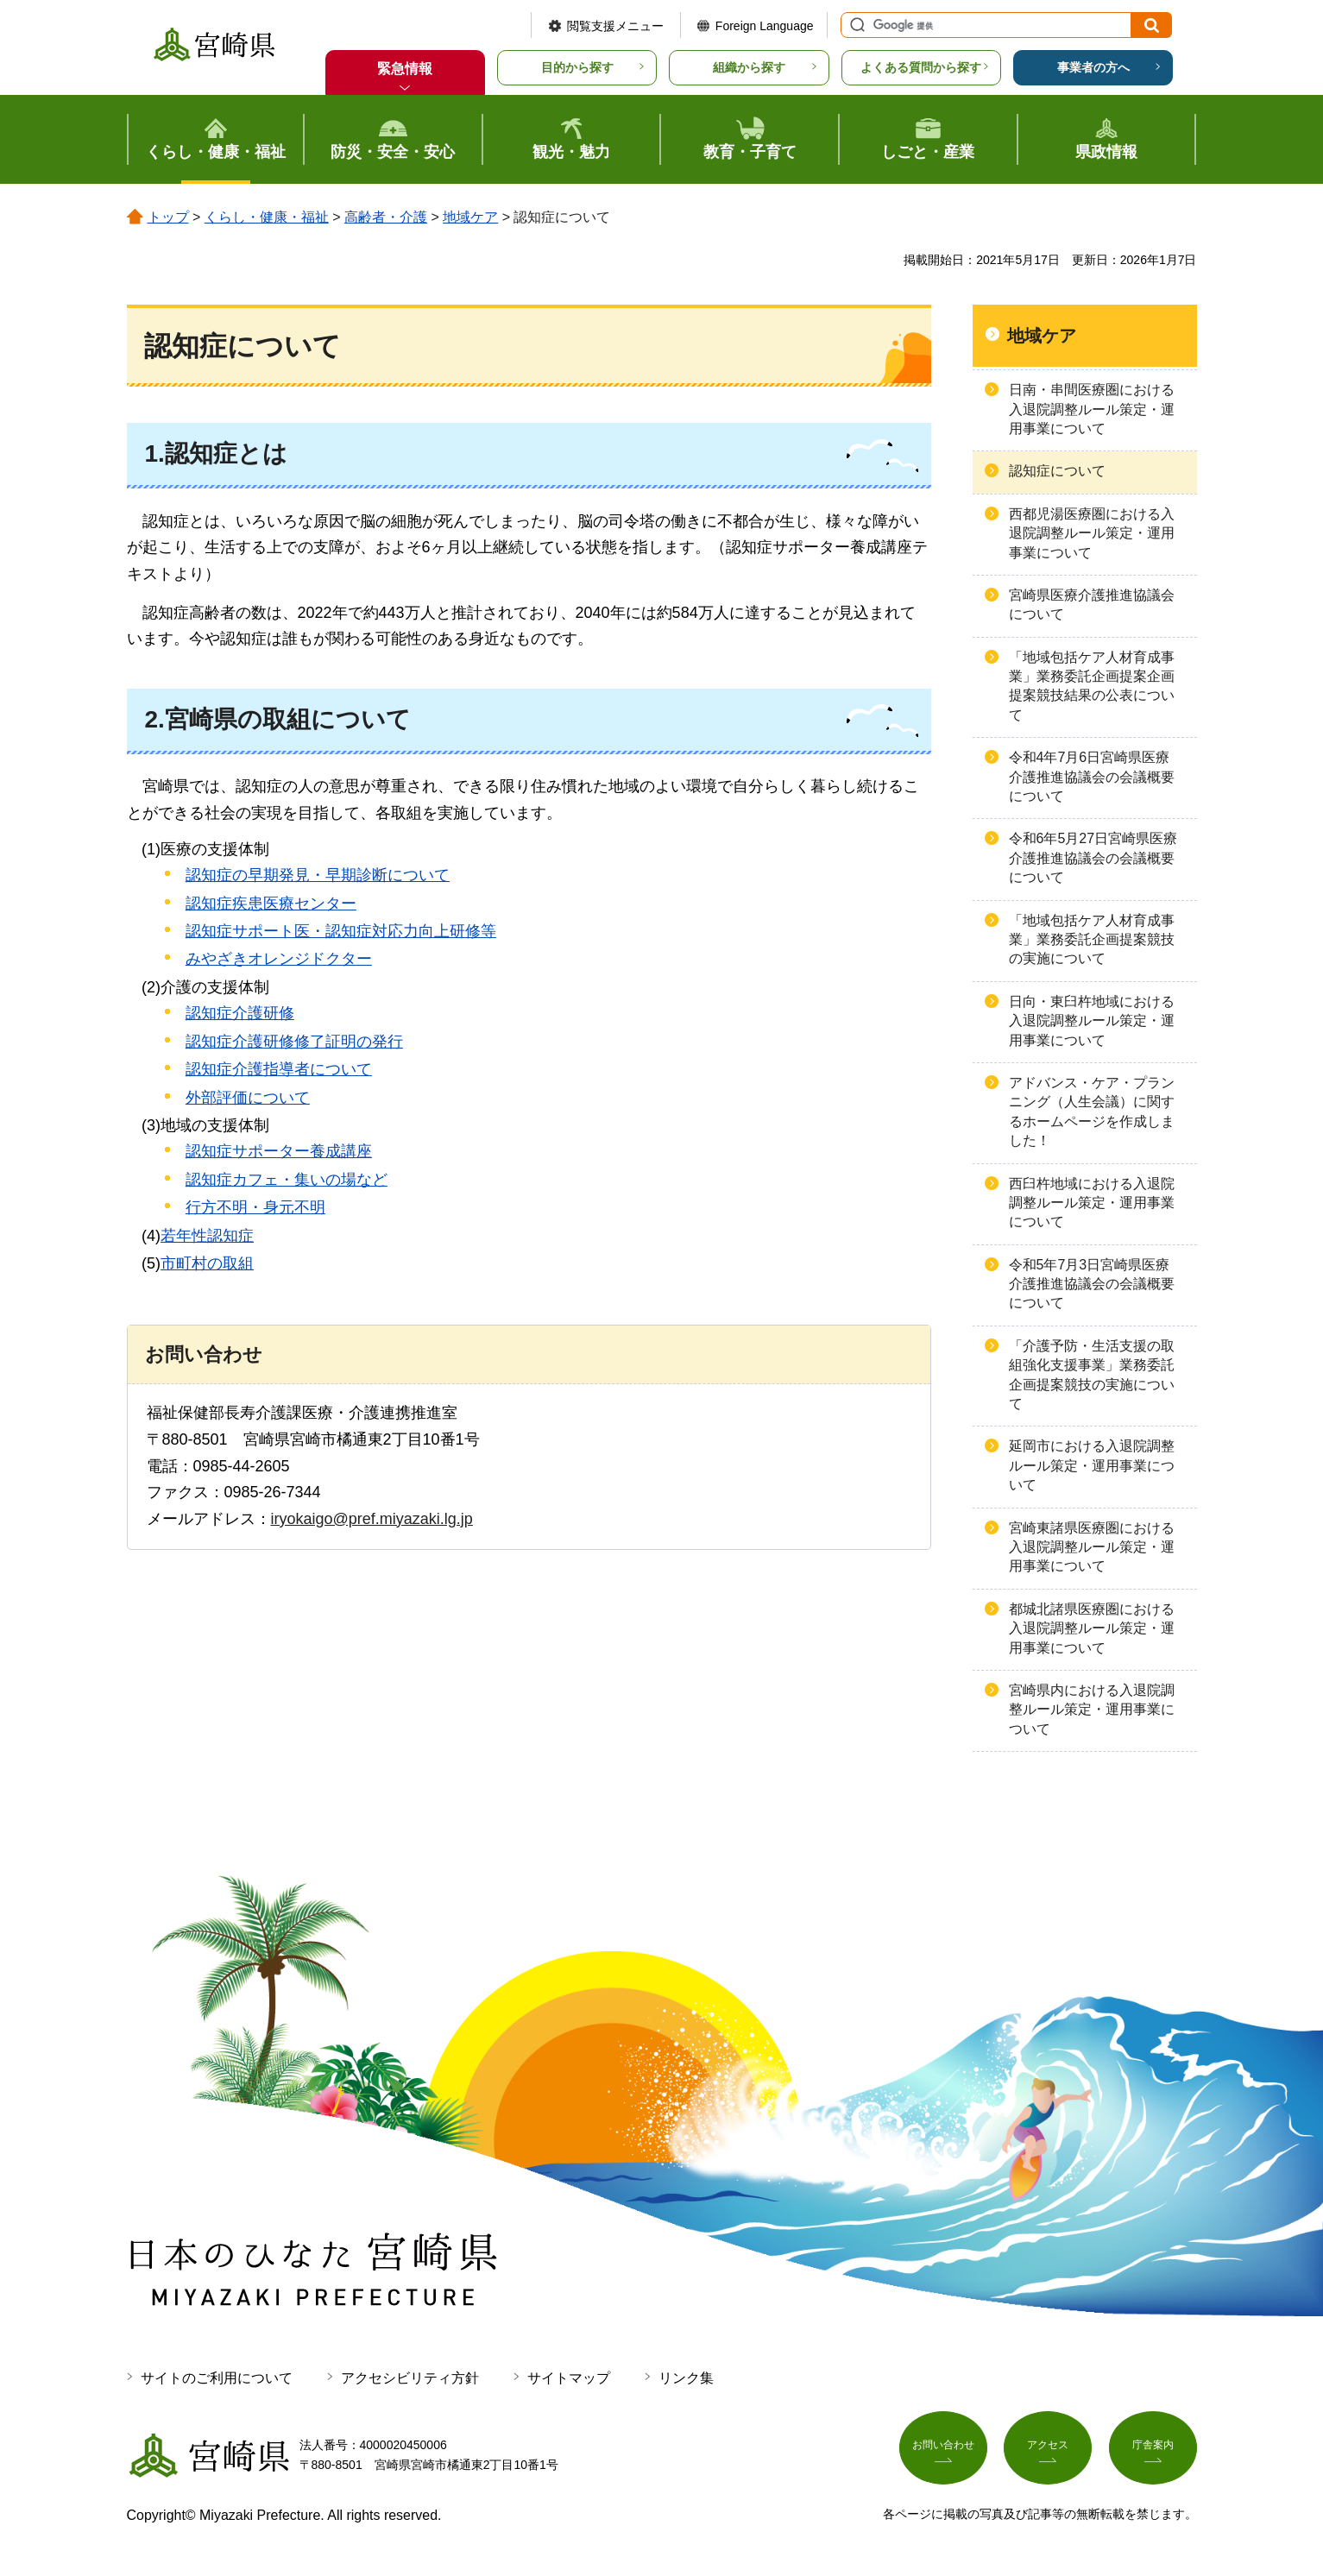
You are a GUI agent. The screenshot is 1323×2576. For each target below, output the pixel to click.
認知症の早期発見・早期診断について (318, 875)
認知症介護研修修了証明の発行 (294, 1041)
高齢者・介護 (385, 217)
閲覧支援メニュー (615, 26)
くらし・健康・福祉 (267, 217)
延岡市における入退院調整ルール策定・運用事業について (1092, 1465)
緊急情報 (404, 68)
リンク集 (686, 2378)
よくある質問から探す (920, 67)
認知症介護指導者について (279, 1069)
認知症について (1057, 470)
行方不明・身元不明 (255, 1207)
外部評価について (248, 1097)
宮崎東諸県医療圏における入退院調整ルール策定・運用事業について (1092, 1547)
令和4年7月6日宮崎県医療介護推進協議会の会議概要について (1092, 776)
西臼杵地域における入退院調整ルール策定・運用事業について (1092, 1203)
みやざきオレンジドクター (279, 958)
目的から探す (577, 67)
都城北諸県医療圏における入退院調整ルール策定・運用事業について (1092, 1628)
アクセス (1048, 2452)
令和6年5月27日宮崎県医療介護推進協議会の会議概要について (1093, 858)
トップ (168, 217)
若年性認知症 (207, 1235)
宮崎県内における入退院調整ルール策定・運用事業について (1092, 1709)
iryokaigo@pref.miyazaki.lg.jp (372, 1518)
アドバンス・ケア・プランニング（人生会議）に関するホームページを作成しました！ (1092, 1111)
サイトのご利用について (217, 2378)
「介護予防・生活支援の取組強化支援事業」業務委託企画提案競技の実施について (1092, 1374)
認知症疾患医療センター (271, 903)
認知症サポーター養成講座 (279, 1151)
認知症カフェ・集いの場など (286, 1179)
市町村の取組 (207, 1263)
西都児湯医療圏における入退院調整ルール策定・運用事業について (1092, 533)
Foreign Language (764, 26)
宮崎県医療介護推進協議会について (1092, 604)
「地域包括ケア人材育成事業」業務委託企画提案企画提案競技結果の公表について (1092, 686)
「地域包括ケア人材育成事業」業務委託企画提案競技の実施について (1092, 940)
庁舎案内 (1153, 2452)
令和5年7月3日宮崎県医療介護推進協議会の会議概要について (1092, 1284)
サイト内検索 (855, 25)
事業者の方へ (1093, 67)
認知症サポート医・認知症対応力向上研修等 (341, 931)
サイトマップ (568, 2378)
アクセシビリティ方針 (410, 2378)
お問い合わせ (943, 2452)
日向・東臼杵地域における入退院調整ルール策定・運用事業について (1092, 1021)
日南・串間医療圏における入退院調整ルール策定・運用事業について (1092, 409)
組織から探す (749, 67)
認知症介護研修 (240, 1013)
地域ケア (470, 217)
